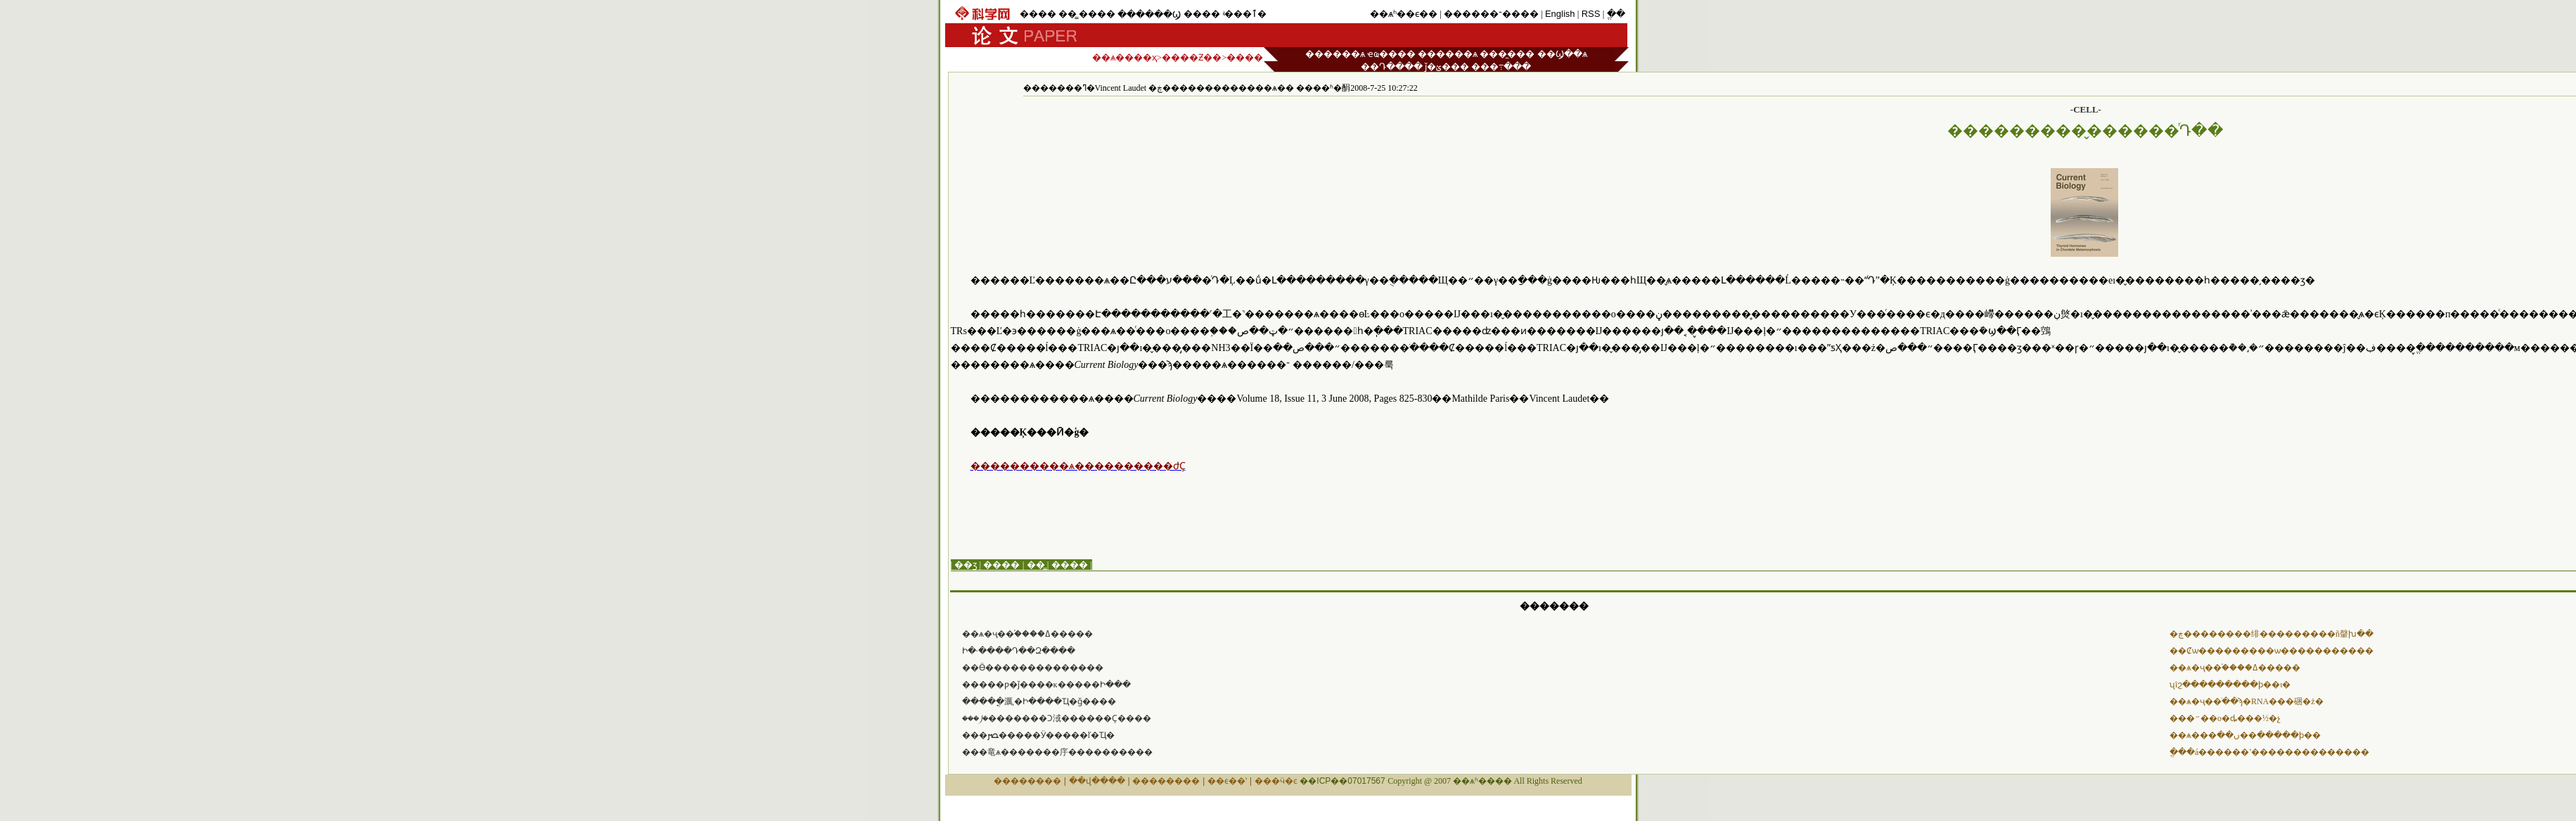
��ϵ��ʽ (1227, 781)
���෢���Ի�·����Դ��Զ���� (1018, 651)
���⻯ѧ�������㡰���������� (1057, 752)
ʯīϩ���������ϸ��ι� (2230, 684)
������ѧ (1335, 54)
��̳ (1067, 13)
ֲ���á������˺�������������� (2269, 752)
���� (1038, 13)
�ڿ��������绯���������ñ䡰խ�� (2271, 634)
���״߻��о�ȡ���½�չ (2225, 718)
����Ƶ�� (1192, 57)
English (1560, 13)
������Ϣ (1149, 14)
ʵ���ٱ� (1244, 13)
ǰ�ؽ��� (1447, 66)
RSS (1591, 13)
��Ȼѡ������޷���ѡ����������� (2271, 651)
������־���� (1491, 13)
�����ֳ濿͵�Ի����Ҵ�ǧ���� (1039, 701)
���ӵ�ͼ (1276, 781)
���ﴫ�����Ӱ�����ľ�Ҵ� (1038, 735)
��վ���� (1097, 781)
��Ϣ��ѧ (1562, 54)
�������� (1027, 781)
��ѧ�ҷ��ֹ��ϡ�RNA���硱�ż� (2247, 701)
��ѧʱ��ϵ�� (1403, 13)
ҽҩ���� (1391, 54)
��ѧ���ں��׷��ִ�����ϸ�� (2245, 735)
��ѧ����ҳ (1124, 57)
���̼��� (1507, 54)
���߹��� (1501, 66)
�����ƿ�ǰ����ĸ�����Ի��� (1046, 684)
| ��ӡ (964, 564)
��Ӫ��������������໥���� (1032, 668)
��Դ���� (1392, 66)
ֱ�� (1616, 13)
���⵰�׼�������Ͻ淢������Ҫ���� (1056, 718)
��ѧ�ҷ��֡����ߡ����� (1027, 634)
